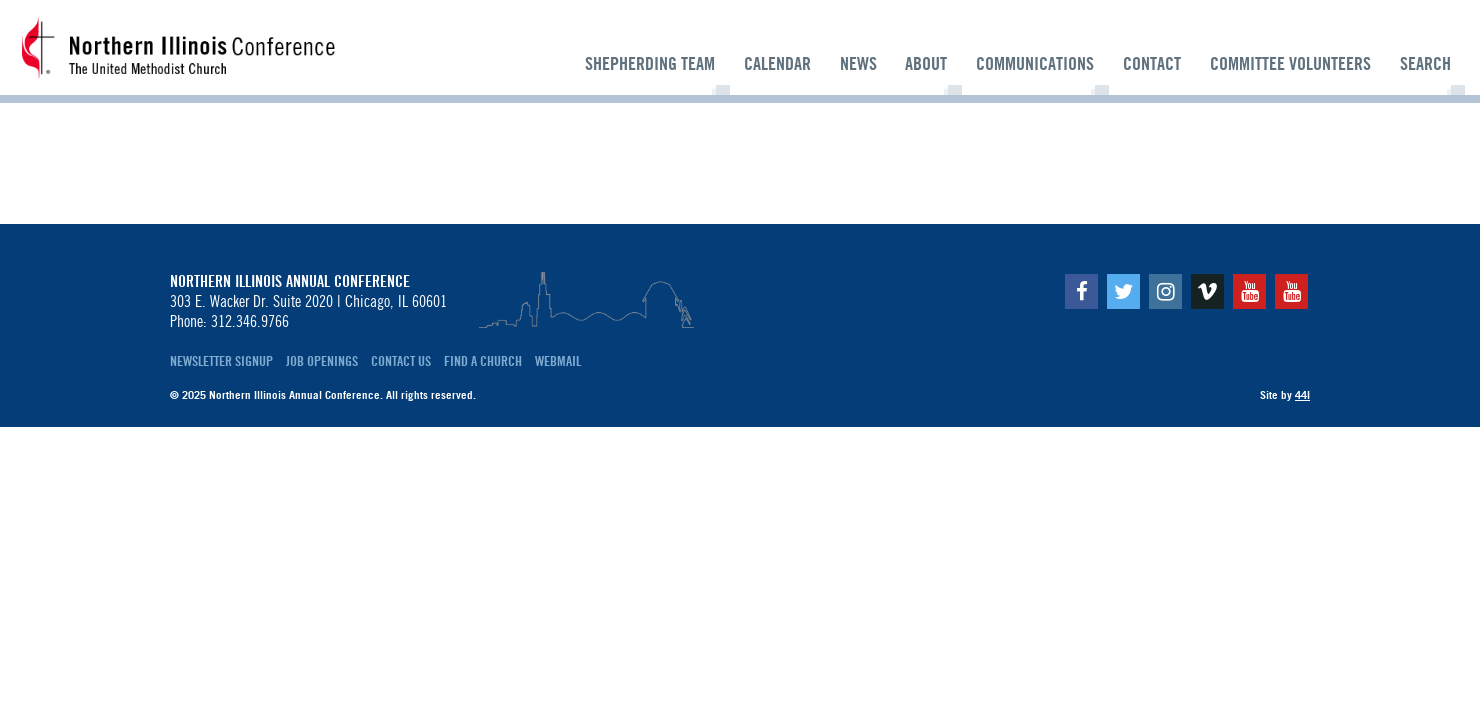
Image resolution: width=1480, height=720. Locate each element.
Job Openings (322, 361)
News (858, 64)
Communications (1035, 64)
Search (1425, 64)
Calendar (777, 64)
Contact (1152, 64)
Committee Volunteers (1290, 64)
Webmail (558, 361)
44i (1302, 395)
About (926, 64)
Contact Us (401, 361)
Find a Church (483, 361)
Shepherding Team (650, 64)
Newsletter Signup (221, 361)
